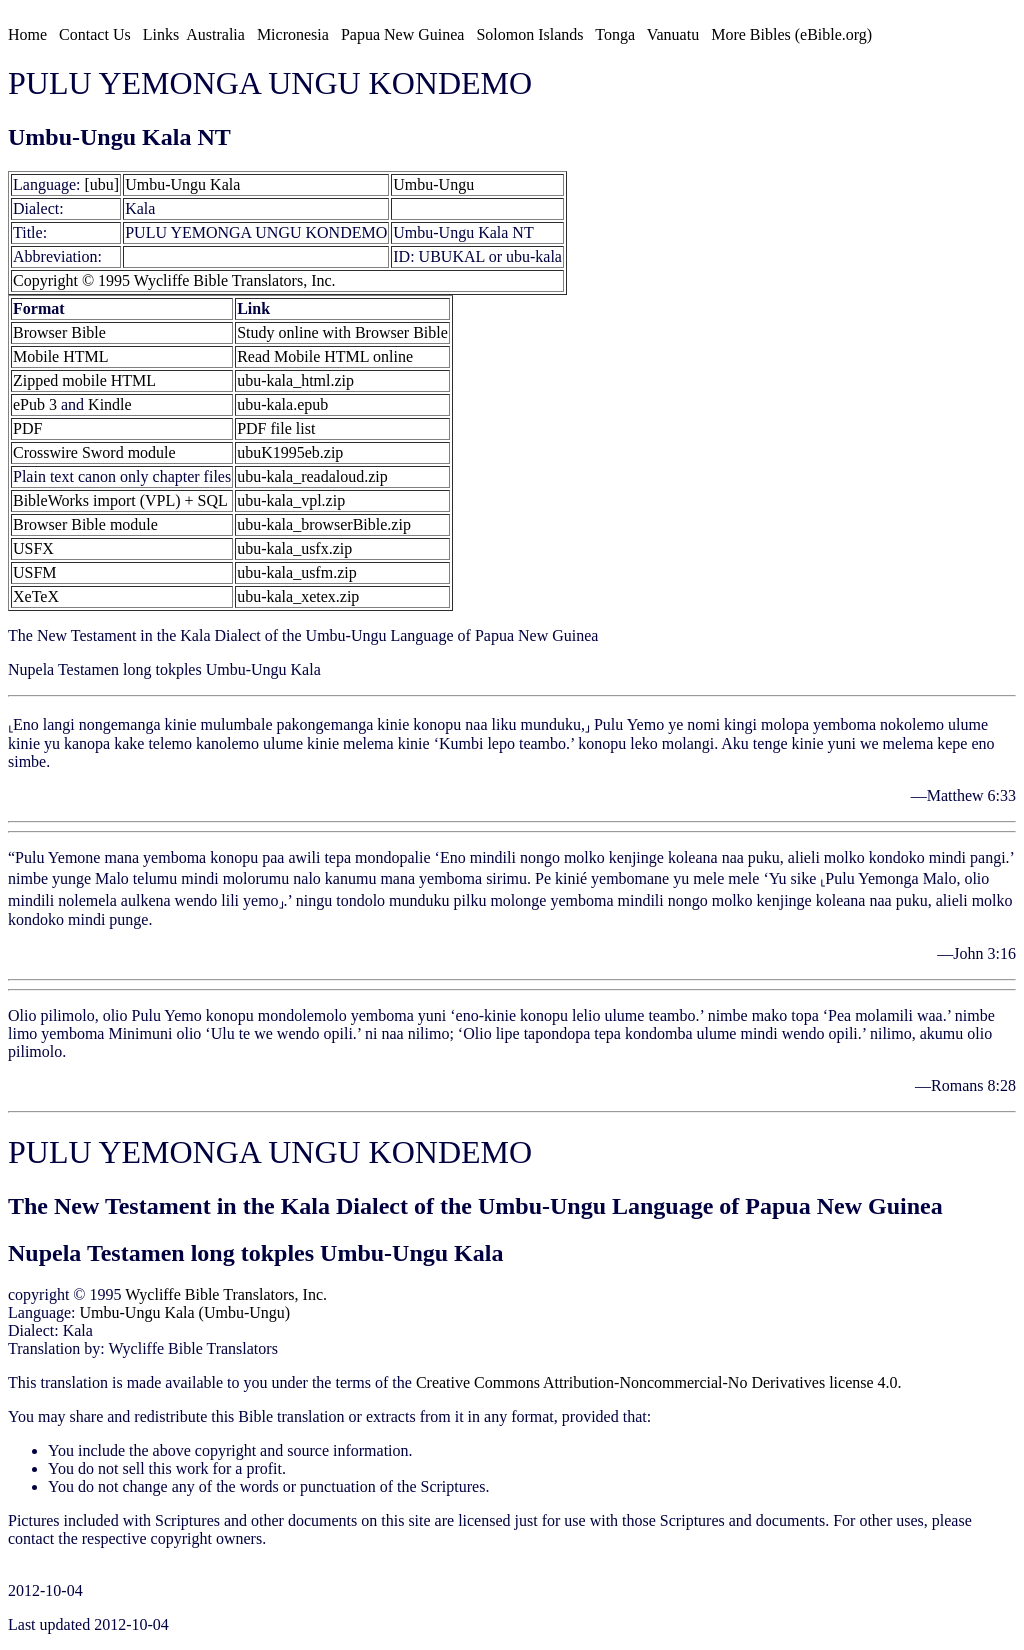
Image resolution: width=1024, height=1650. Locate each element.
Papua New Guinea (403, 34)
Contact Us (95, 34)
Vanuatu (673, 34)
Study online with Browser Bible (342, 332)
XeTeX (36, 596)
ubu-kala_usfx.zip (294, 548)
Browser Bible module (85, 524)
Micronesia (293, 34)
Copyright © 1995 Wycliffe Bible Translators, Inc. (174, 280)
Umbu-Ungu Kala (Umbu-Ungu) (185, 1312)
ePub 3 (35, 404)
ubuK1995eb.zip (290, 452)
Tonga (615, 34)
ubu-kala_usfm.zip (297, 572)
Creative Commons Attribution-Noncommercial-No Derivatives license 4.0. (659, 1382)
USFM (35, 572)
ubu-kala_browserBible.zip (324, 524)
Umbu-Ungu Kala (182, 184)
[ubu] (102, 184)
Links (161, 34)
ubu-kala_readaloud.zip (312, 476)
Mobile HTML (61, 356)
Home (27, 34)
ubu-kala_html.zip (295, 380)
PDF (27, 428)
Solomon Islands (529, 34)
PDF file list (276, 428)
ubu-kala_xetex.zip (298, 596)
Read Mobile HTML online (325, 356)
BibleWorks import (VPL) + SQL (120, 500)
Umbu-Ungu (433, 184)
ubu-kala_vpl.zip (291, 500)
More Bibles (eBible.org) (791, 34)
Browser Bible (59, 332)
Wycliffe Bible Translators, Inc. (226, 1294)
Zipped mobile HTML (84, 380)
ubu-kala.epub (282, 404)
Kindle (110, 404)
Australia (215, 34)
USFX (33, 548)
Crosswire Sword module (94, 452)
